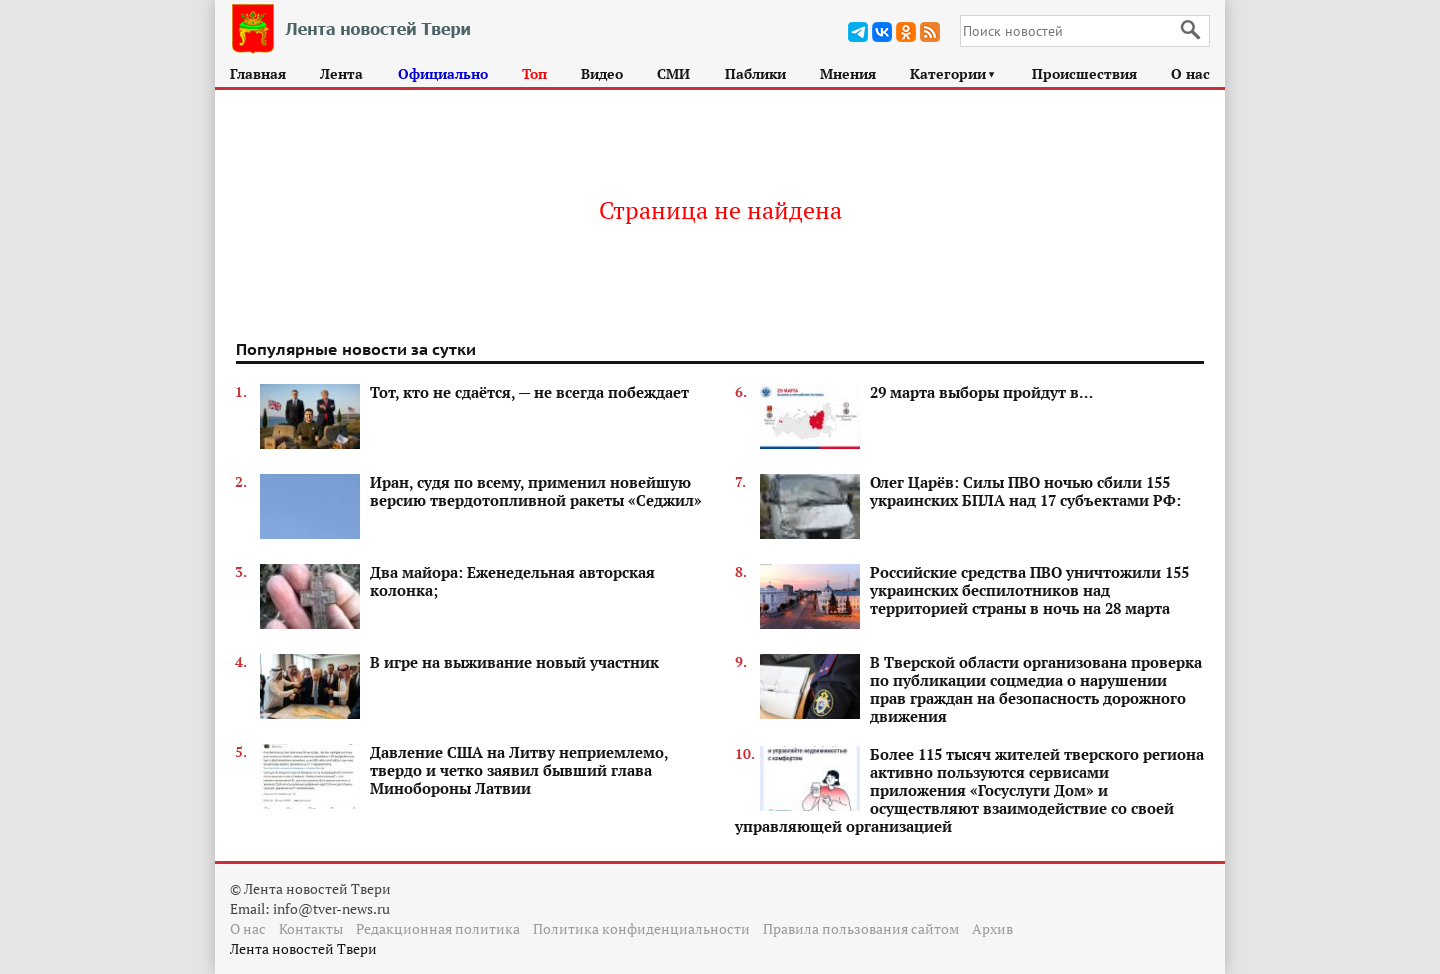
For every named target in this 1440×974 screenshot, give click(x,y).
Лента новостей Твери (303, 948)
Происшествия (1084, 73)
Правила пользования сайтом (861, 928)
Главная (258, 73)
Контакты (311, 928)
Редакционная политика (438, 928)
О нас (1190, 73)
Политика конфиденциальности (641, 928)
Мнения (848, 73)
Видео (602, 73)
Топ (534, 73)
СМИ (673, 73)
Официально (443, 73)
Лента (341, 73)
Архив (992, 928)
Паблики (755, 73)
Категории (953, 73)
